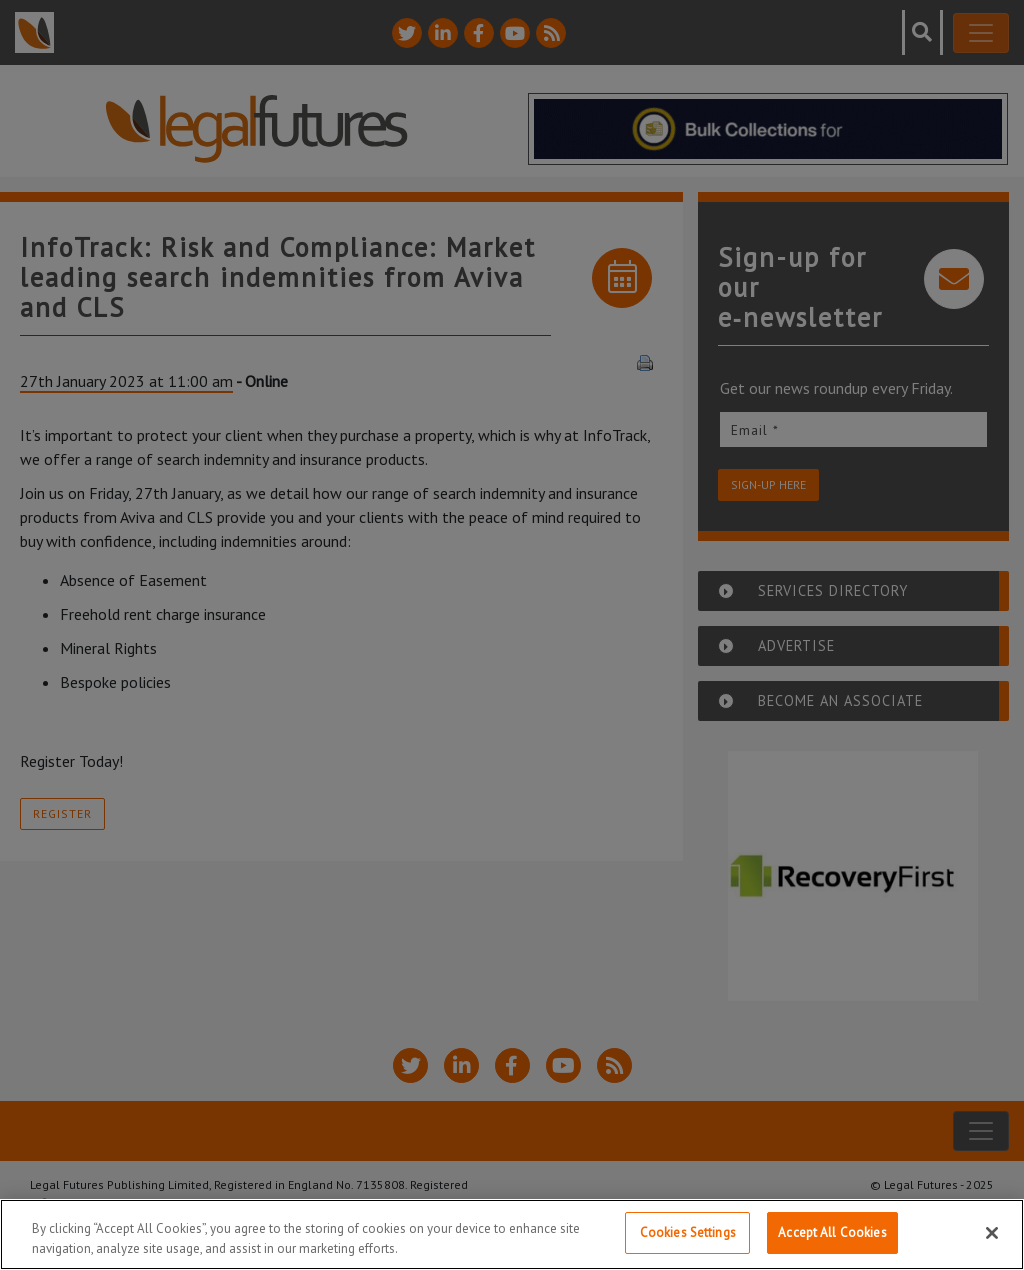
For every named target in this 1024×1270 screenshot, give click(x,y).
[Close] (992, 1233)
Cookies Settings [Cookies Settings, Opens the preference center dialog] (688, 1232)
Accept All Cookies (832, 1232)
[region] (512, 1234)
